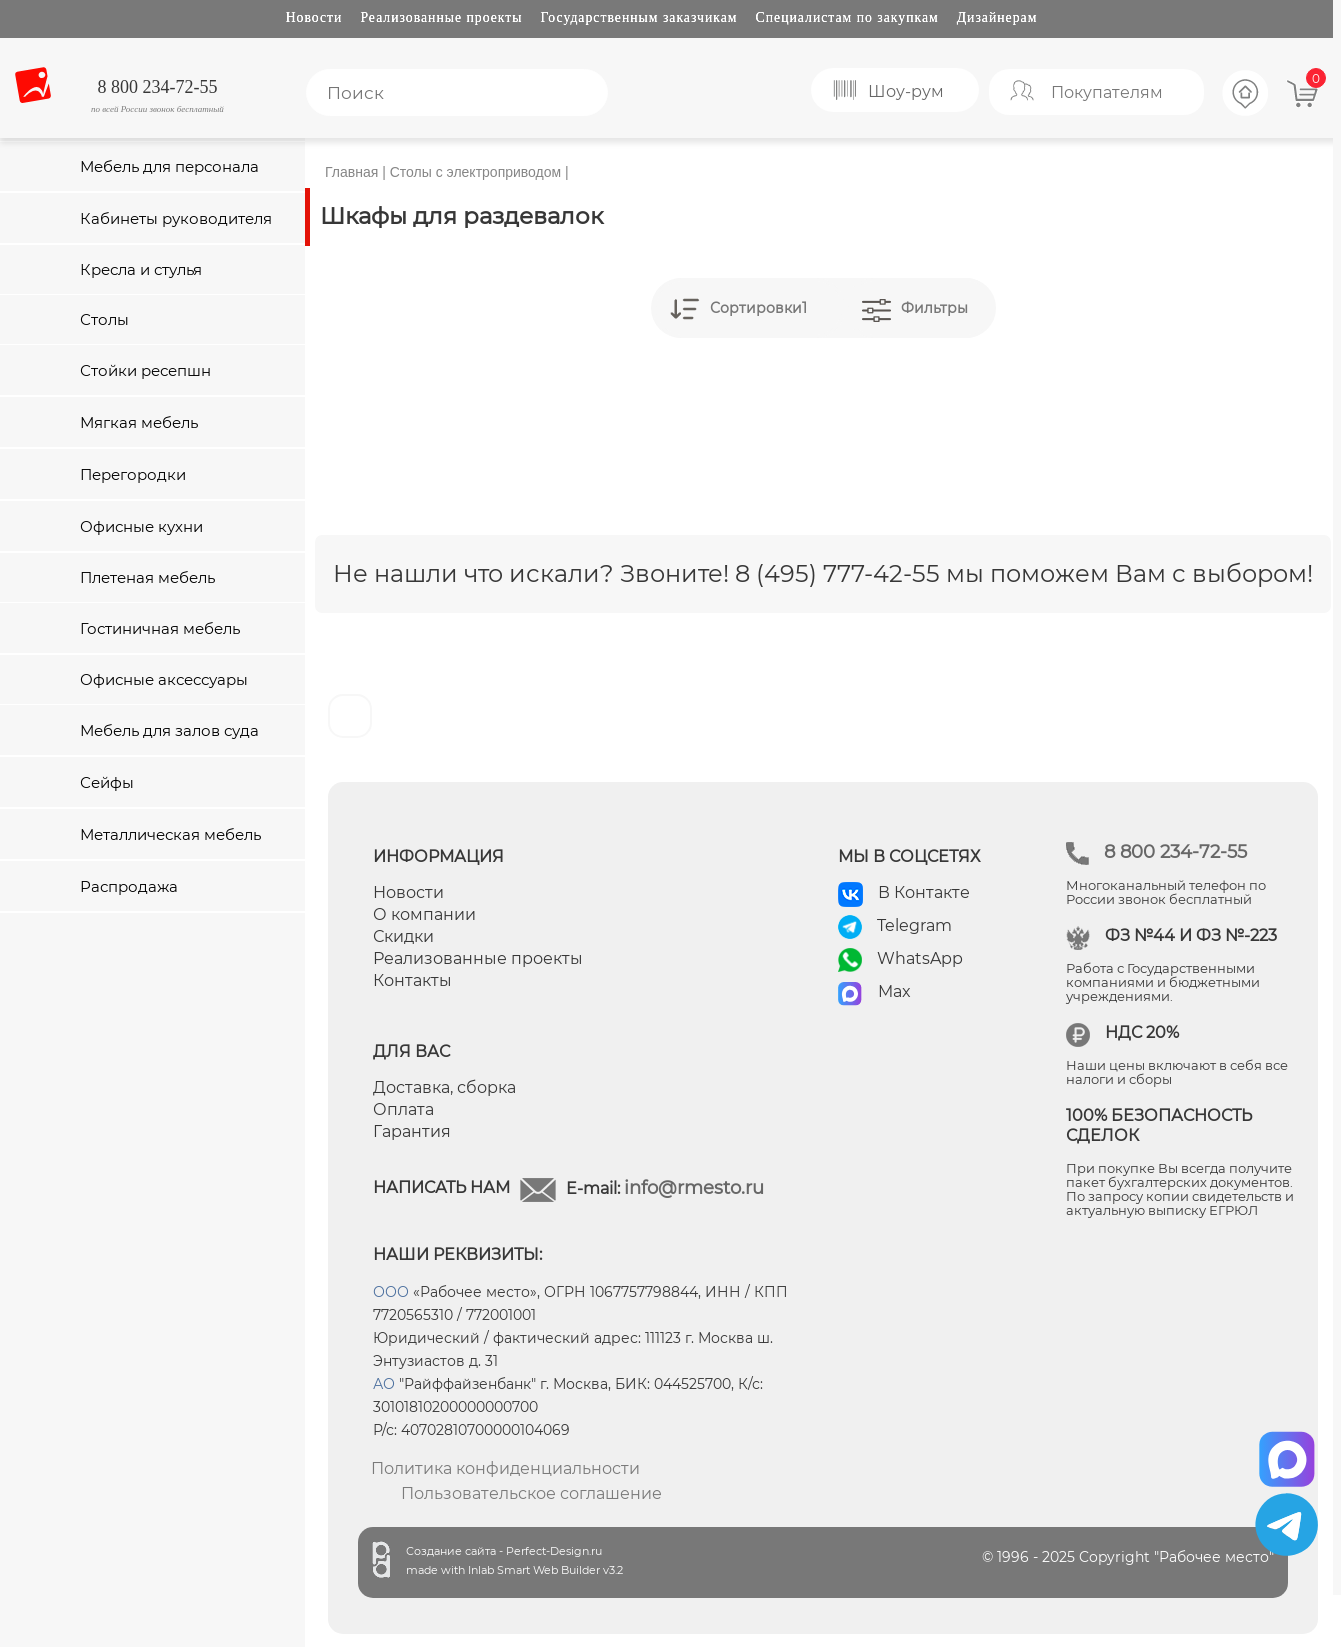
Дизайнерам (997, 17)
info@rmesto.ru (694, 1188)
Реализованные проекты (441, 17)
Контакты (412, 980)
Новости (314, 17)
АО (384, 1384)
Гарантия (412, 1131)
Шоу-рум (906, 91)
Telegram (914, 925)
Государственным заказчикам (639, 17)
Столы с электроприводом (475, 172)
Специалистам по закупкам (847, 17)
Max (894, 991)
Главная (351, 172)
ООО (391, 1292)
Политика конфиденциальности (505, 1468)
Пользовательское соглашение (531, 1493)
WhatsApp (920, 958)
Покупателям (1107, 92)
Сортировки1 (758, 308)
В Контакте (924, 892)
